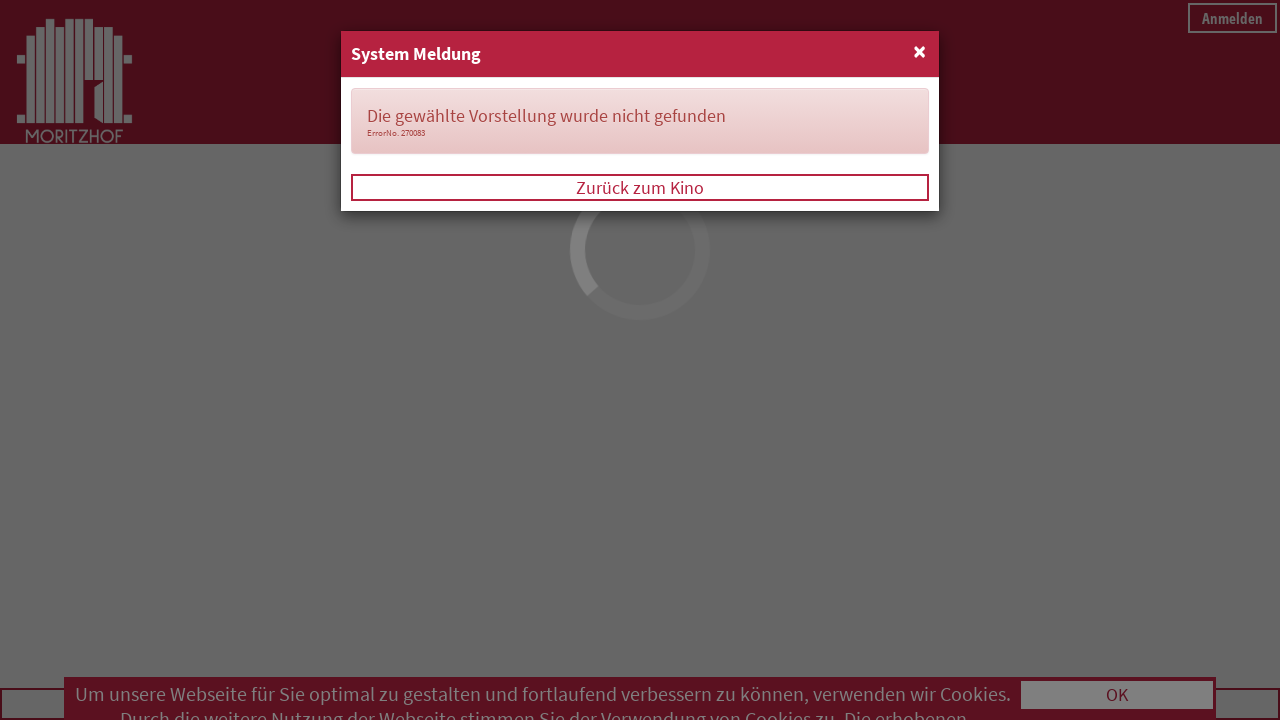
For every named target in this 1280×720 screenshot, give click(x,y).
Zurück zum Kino (640, 187)
